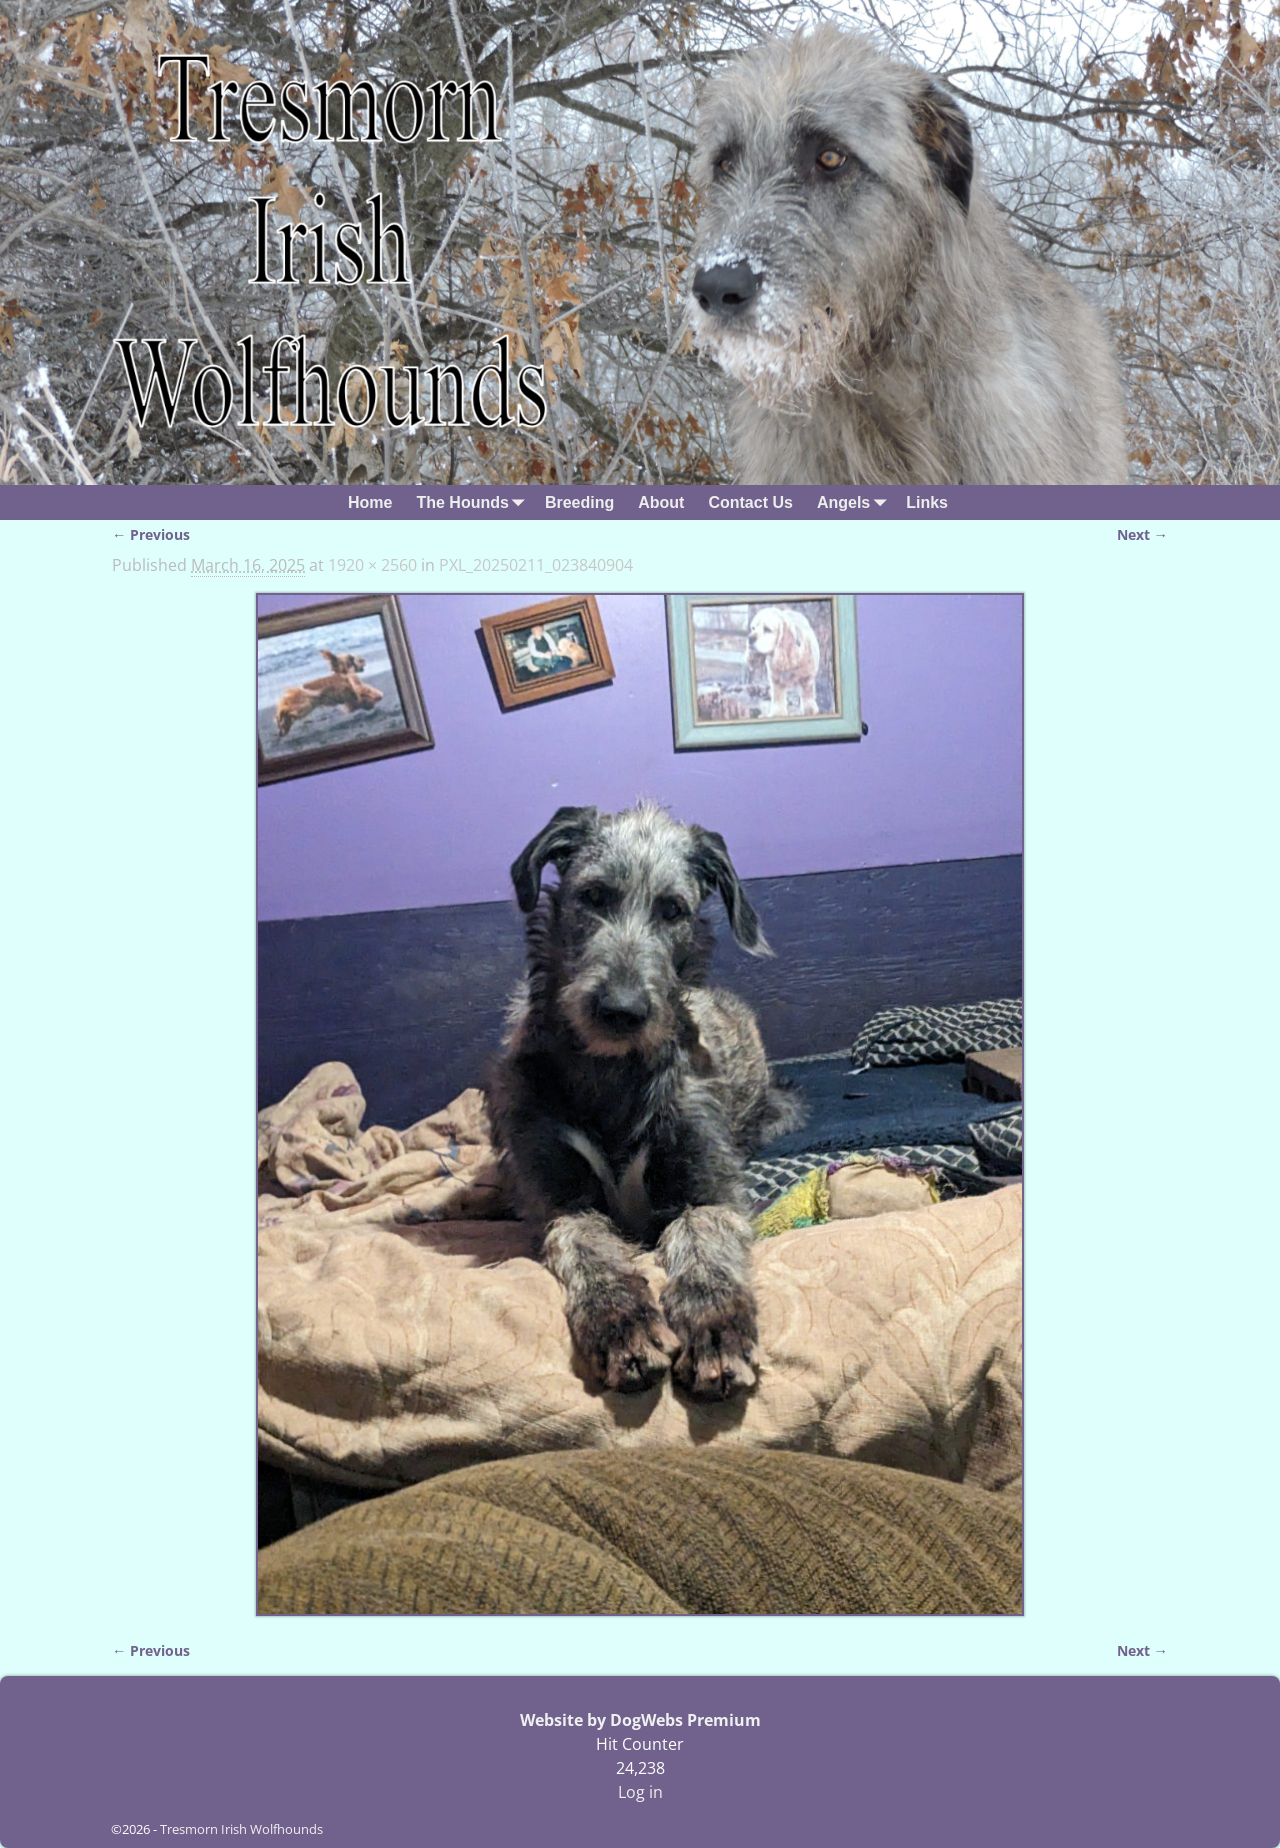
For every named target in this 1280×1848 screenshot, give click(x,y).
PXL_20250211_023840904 (536, 565)
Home (370, 502)
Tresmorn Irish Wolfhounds (241, 1829)
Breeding (579, 502)
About (661, 502)
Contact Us (750, 502)
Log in (640, 1792)
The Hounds (474, 502)
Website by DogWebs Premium (640, 1720)
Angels (855, 502)
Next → (1142, 534)
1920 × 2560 (372, 565)
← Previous (151, 534)
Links (927, 502)
